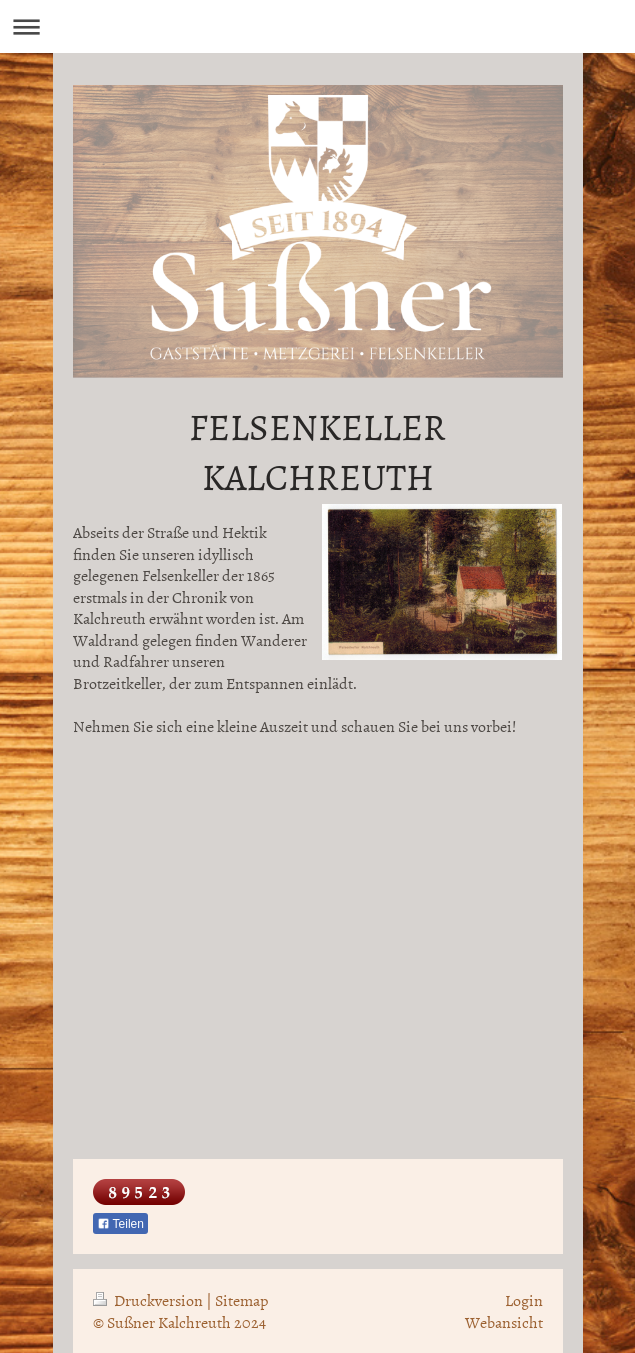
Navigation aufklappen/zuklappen (317, 26)
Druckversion (149, 1300)
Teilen (120, 1224)
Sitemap (241, 1300)
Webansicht (504, 1322)
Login (524, 1300)
